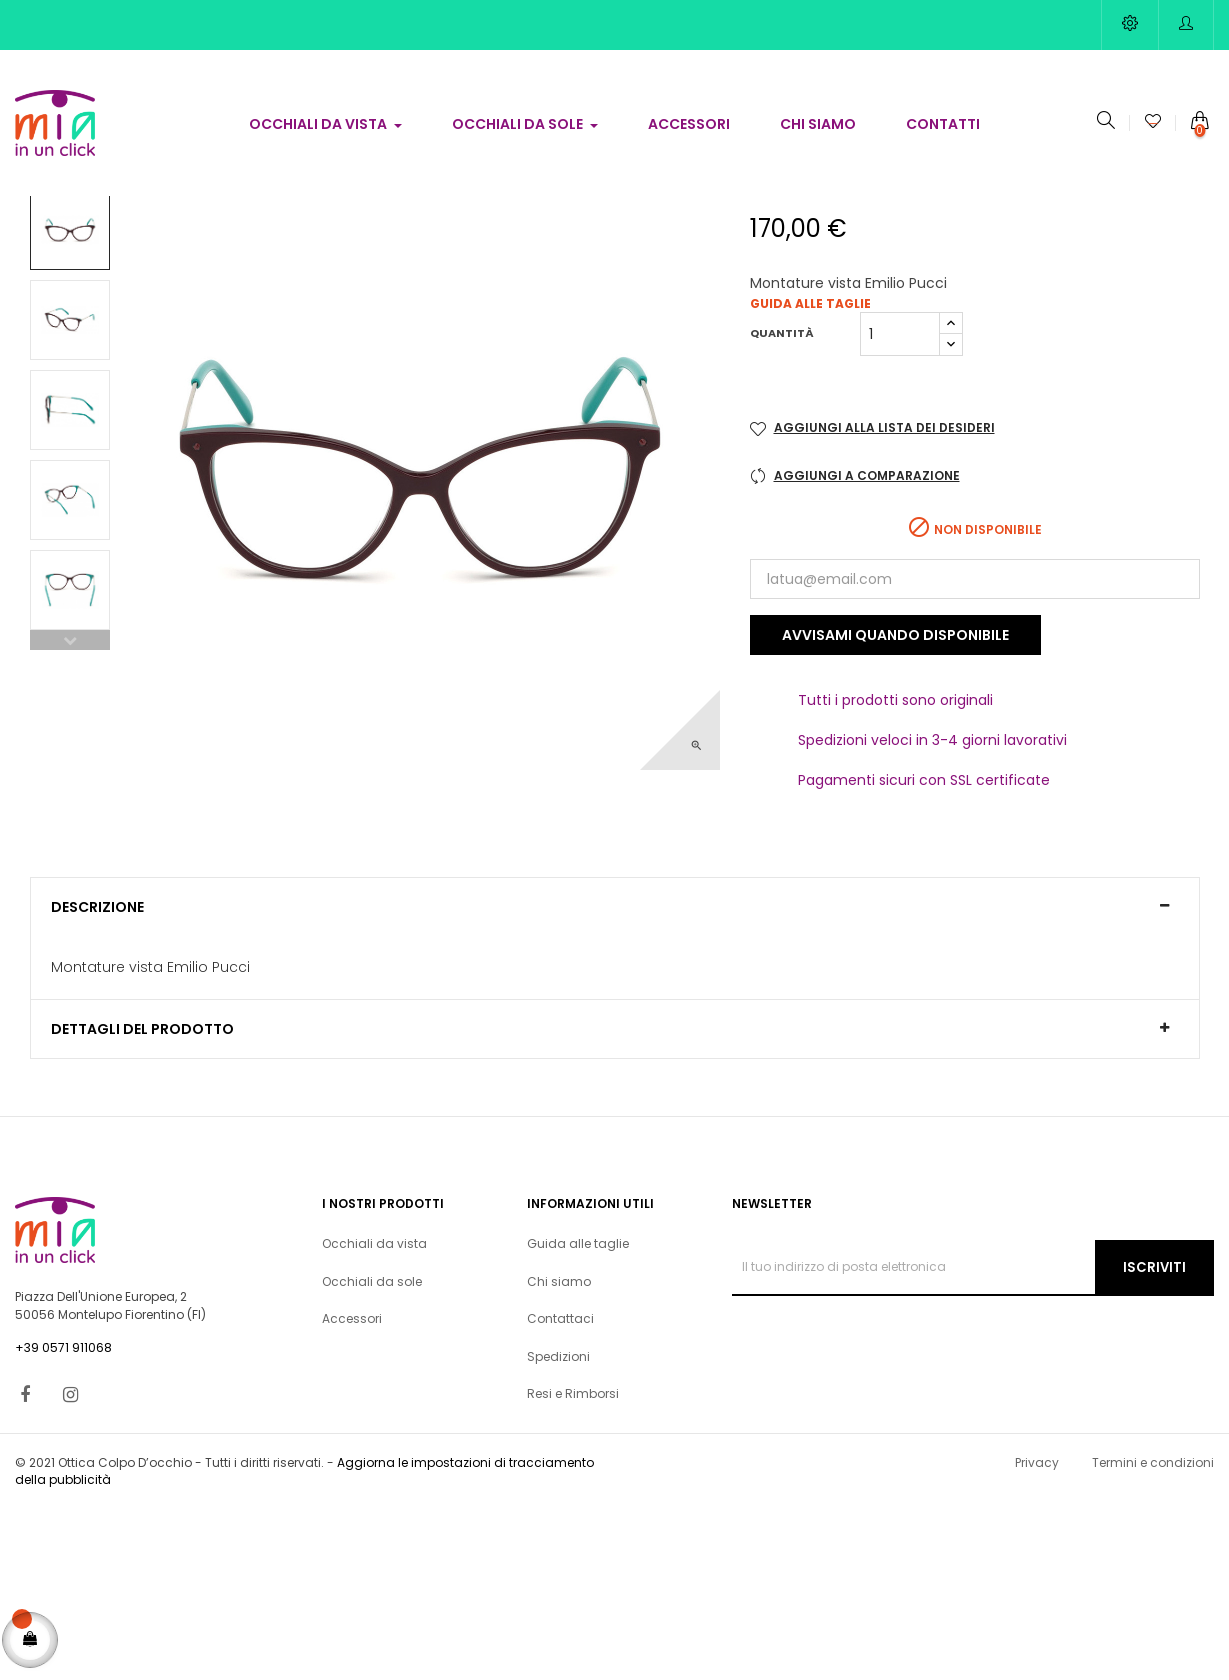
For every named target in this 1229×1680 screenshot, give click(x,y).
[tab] (615, 1077)
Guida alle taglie (810, 473)
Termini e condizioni (1153, 1632)
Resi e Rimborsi (573, 1564)
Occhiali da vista (374, 1414)
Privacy (1037, 1632)
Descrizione (97, 1077)
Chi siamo (559, 1451)
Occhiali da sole (372, 1451)
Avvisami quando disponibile (895, 806)
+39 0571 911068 (63, 1518)
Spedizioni (558, 1526)
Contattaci (560, 1489)
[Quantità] (900, 504)
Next (70, 351)
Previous (70, 810)
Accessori (352, 1489)
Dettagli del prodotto (142, 1200)
